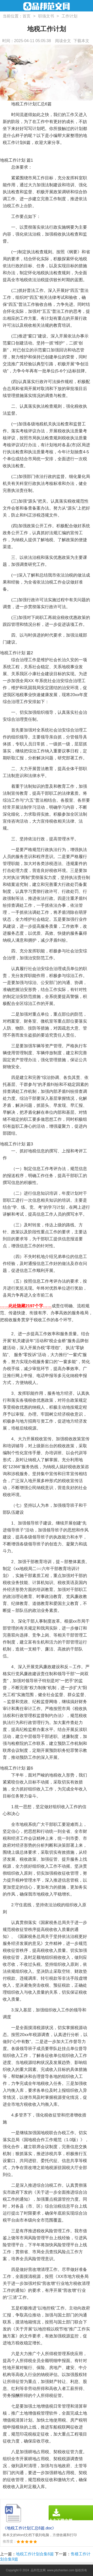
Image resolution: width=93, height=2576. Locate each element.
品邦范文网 (38, 2570)
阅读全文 (63, 41)
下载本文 (81, 41)
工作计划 (69, 16)
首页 (27, 16)
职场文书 (46, 16)
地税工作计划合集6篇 (35, 2554)
